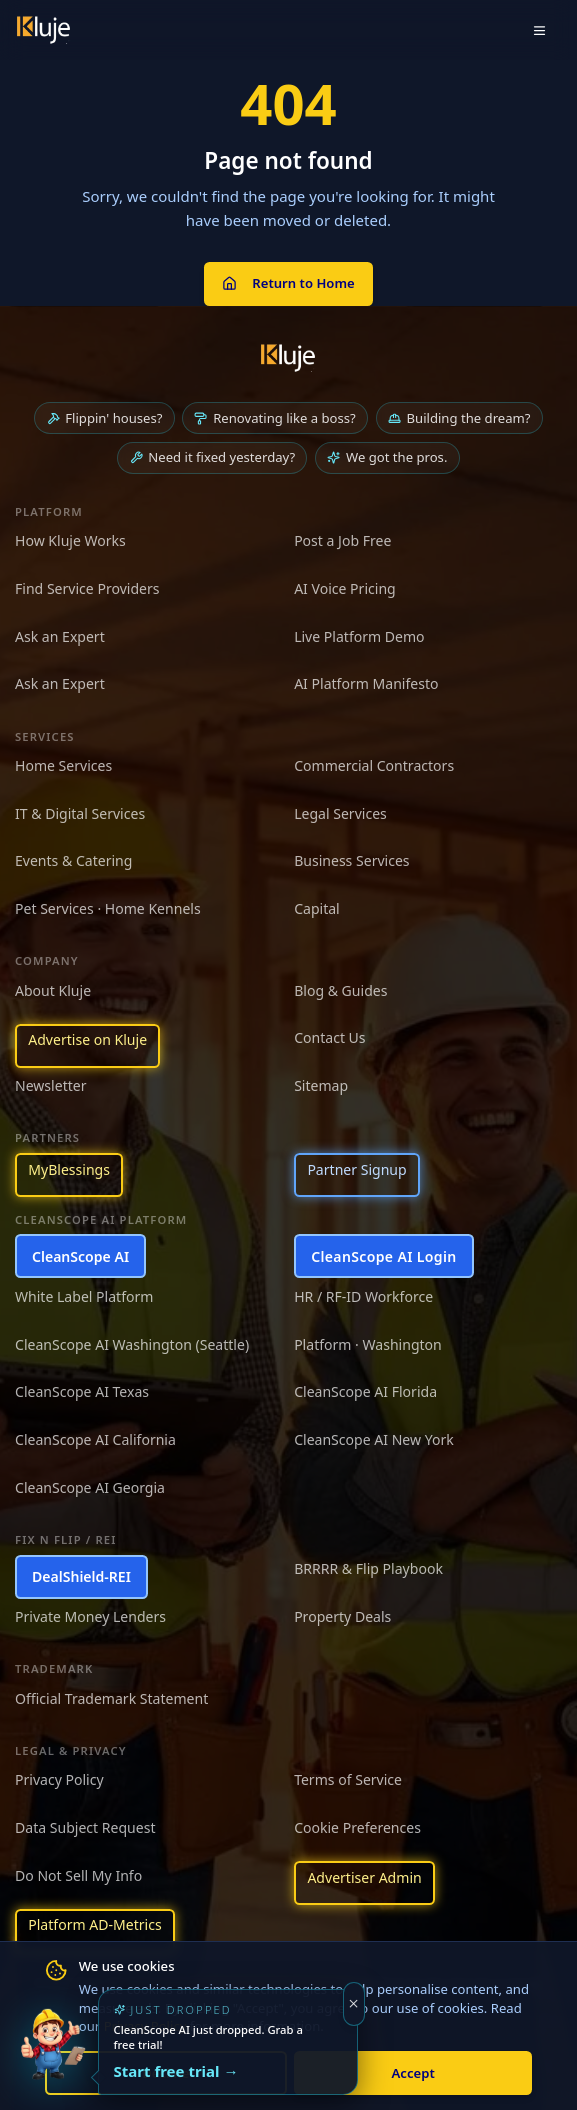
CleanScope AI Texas (82, 1391)
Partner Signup (356, 1169)
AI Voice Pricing (345, 588)
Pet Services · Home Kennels (108, 908)
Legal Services (340, 813)
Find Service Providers (87, 588)
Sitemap (321, 1085)
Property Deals (342, 1616)
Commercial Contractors (374, 765)
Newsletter (51, 1085)
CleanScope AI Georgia (90, 1487)
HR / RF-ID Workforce (363, 1296)
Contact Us (329, 1037)
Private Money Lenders (90, 1616)
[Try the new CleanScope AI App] (52, 2057)
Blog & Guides (340, 990)
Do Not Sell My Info (78, 1875)
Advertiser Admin (364, 1877)
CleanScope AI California (95, 1439)
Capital (317, 908)
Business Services (351, 860)
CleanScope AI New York (374, 1439)
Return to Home (288, 283)
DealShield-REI (81, 1576)
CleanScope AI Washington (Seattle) (132, 1344)
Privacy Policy (59, 1779)
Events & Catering (73, 860)
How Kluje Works (70, 540)
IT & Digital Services (80, 813)
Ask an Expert (60, 636)
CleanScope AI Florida (365, 1391)
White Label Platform (84, 1296)
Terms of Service (348, 1779)
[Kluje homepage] (288, 358)
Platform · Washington (368, 1344)
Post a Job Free (342, 540)
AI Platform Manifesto (366, 683)
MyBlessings (69, 1169)
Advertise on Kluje (87, 1039)
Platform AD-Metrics (94, 1924)
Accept (413, 2073)
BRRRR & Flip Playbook (368, 1568)
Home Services (63, 765)
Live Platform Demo (359, 636)
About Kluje (53, 990)
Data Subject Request (85, 1827)
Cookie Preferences (357, 1827)
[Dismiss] (354, 2004)
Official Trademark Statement (111, 1698)
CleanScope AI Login (383, 1256)
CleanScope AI (80, 1256)
